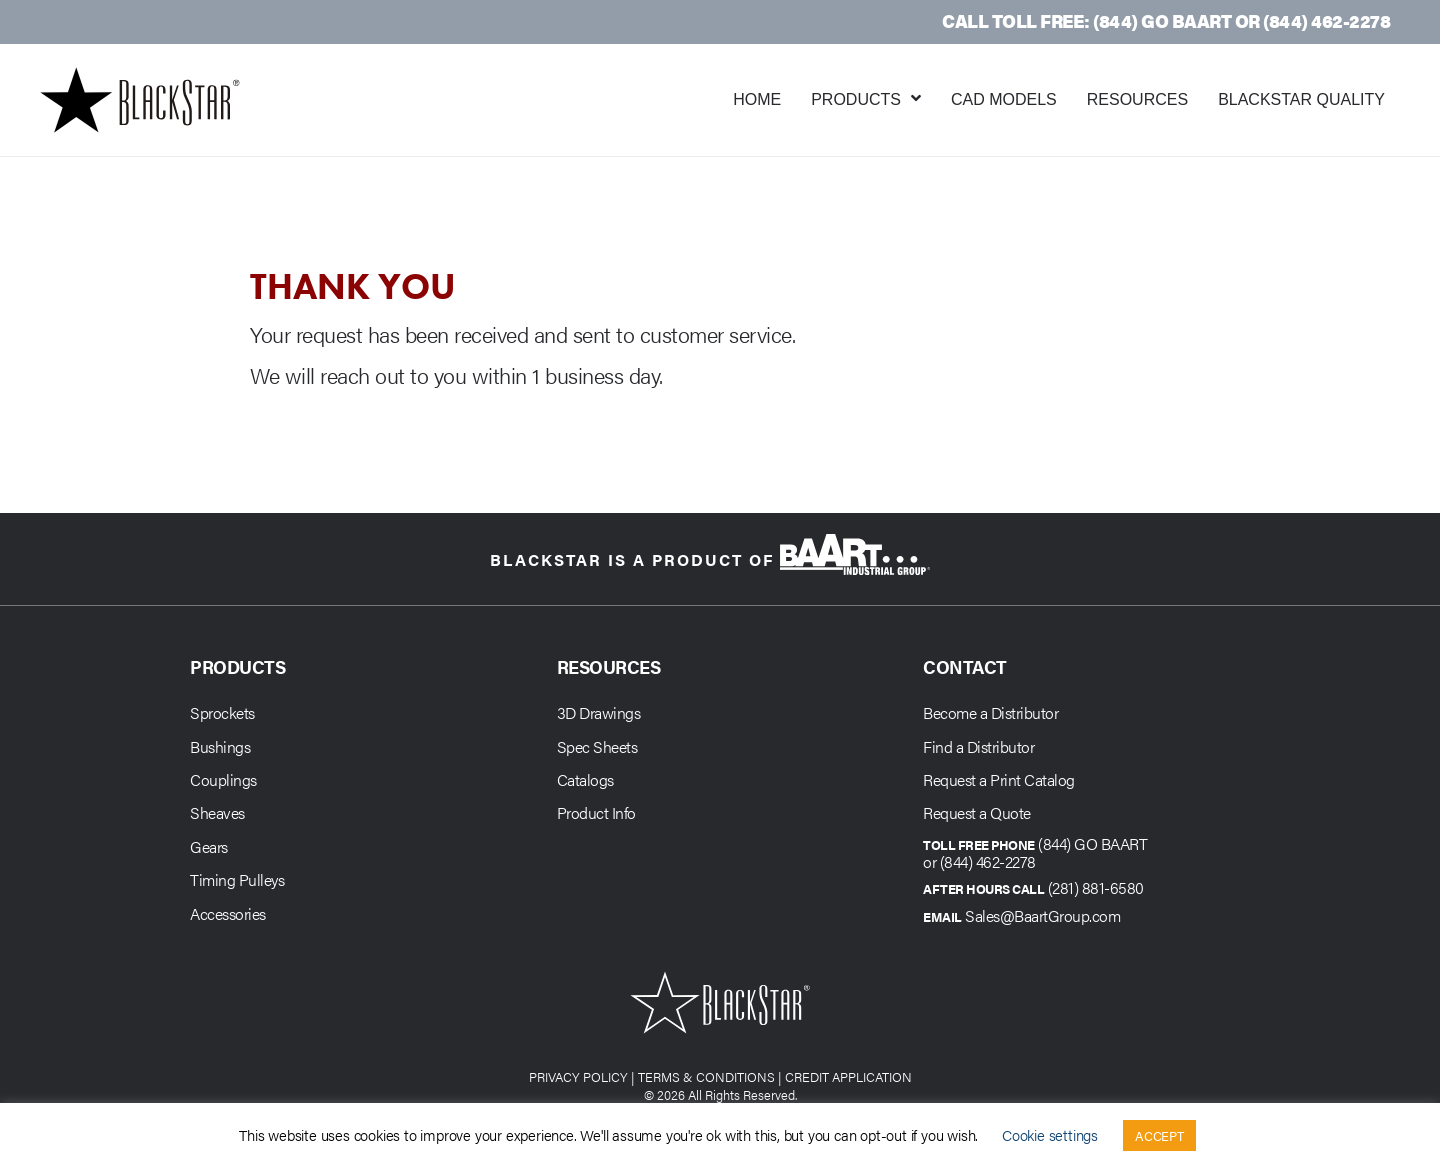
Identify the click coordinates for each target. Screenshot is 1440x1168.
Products (856, 99)
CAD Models (1004, 99)
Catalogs (585, 779)
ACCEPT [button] (1159, 1135)
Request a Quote (977, 812)
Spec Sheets (597, 746)
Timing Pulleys (237, 879)
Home (757, 99)
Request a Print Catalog (999, 779)
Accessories (228, 913)
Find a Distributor (978, 746)
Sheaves (217, 812)
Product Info (596, 812)
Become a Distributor (990, 712)
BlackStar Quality (1301, 99)
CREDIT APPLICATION (848, 1076)
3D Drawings (599, 712)
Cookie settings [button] (1050, 1134)
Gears (209, 846)
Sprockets (222, 712)
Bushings (220, 746)
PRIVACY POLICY (578, 1076)
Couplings (223, 779)
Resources (1137, 99)
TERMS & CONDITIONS (706, 1076)
